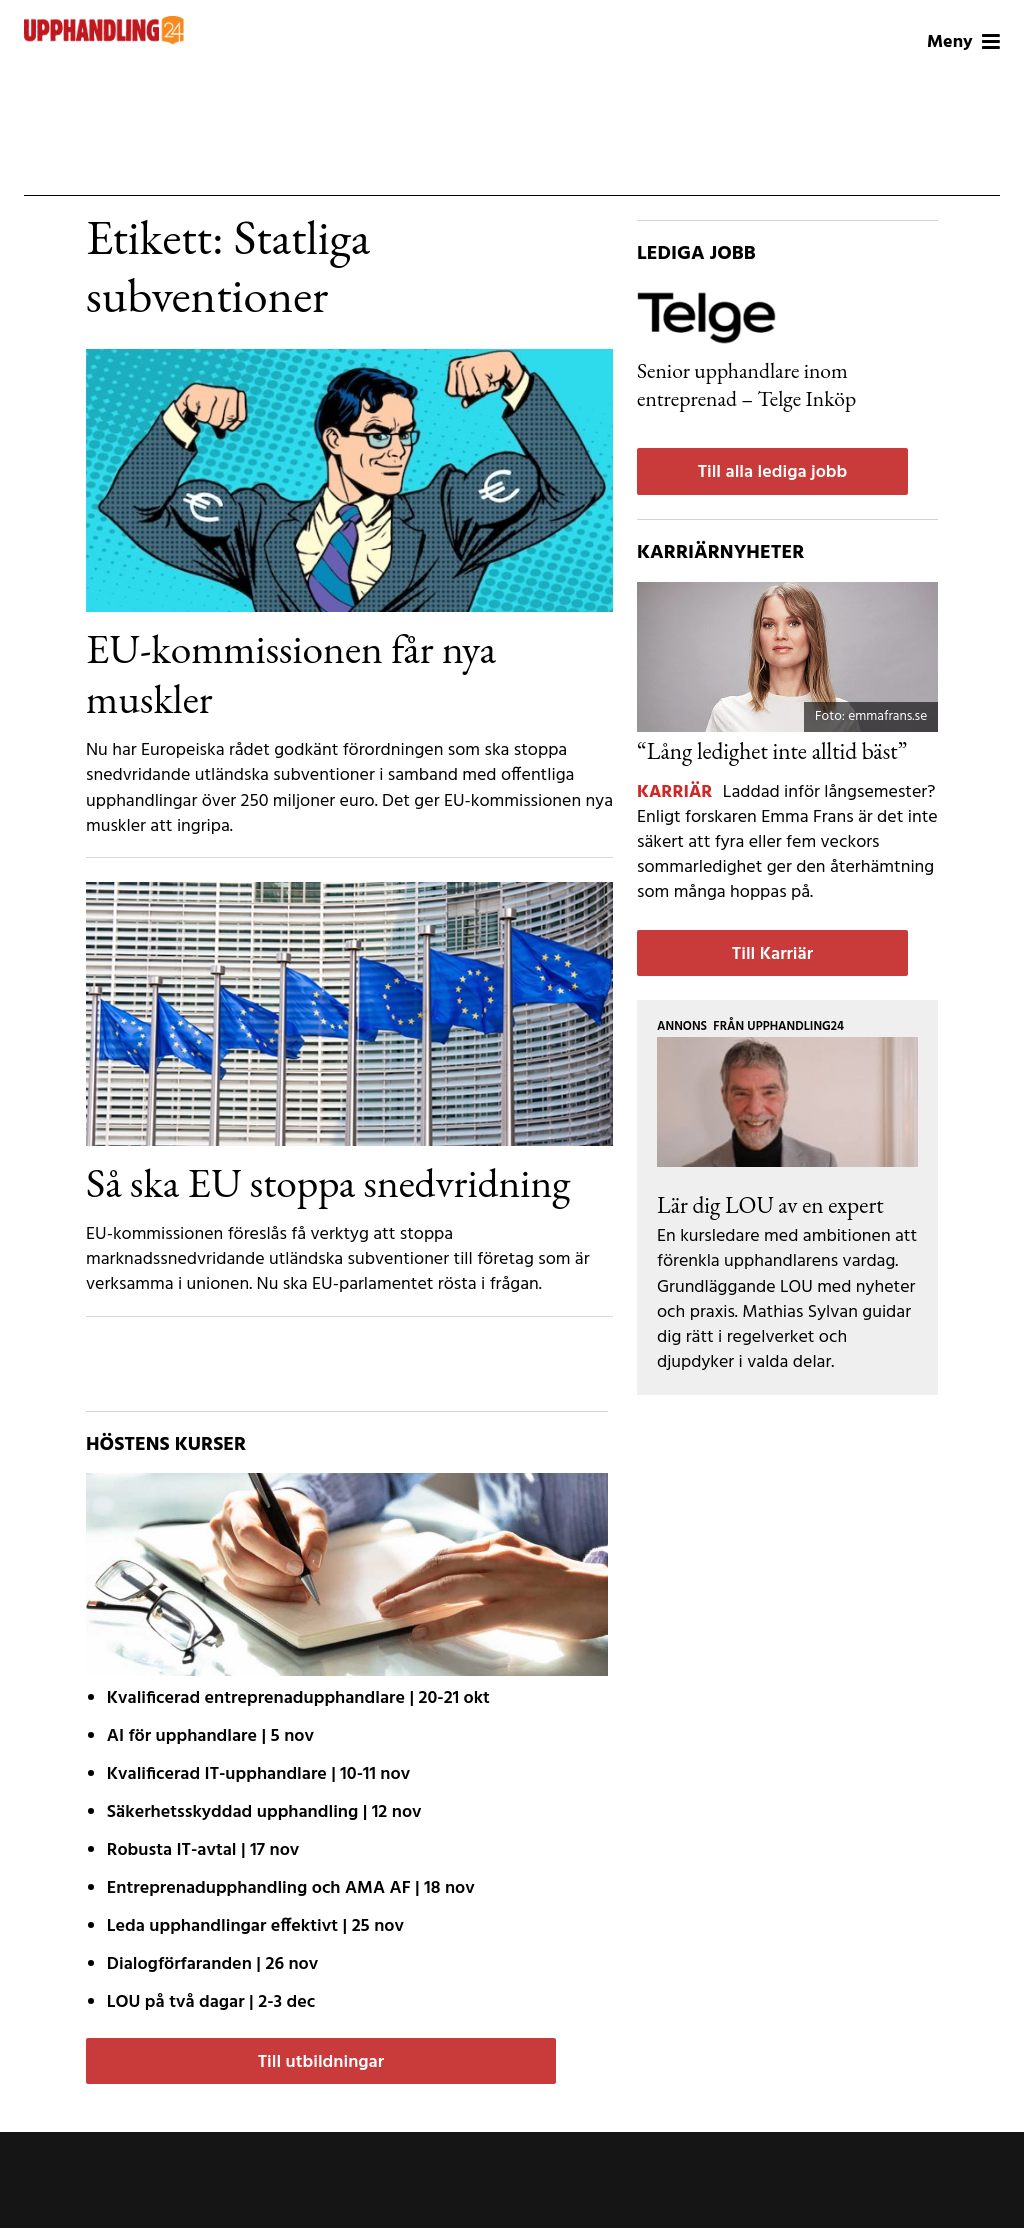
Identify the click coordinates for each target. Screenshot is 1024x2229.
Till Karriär (772, 954)
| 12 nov (264, 1812)
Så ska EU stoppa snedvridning (328, 1182)
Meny (963, 42)
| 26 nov (212, 1964)
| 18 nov (291, 1888)
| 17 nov (203, 1850)
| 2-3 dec (211, 2002)
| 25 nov (255, 1926)
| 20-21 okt (298, 1698)
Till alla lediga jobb (773, 472)
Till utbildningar (321, 2062)
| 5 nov (210, 1736)
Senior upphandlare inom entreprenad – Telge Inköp (746, 384)
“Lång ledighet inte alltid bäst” (772, 750)
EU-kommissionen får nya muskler (291, 673)
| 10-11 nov (258, 1774)
